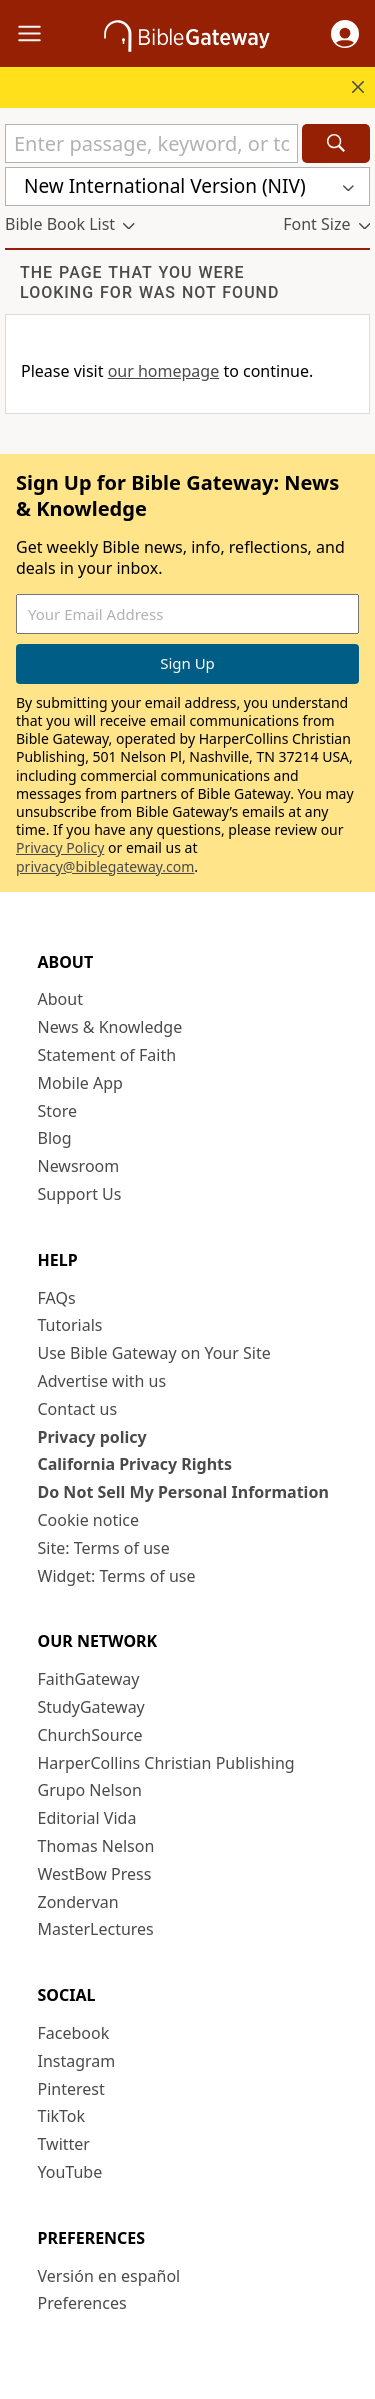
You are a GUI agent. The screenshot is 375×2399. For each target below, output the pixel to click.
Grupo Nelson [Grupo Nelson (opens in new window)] (90, 1790)
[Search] (336, 143)
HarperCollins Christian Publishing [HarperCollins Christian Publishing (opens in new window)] (166, 1763)
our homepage (164, 371)
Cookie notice (89, 1520)
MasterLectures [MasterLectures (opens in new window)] (96, 1929)
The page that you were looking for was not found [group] (149, 282)
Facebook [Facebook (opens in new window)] (74, 2033)
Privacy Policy (60, 847)
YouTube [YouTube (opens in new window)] (70, 2172)
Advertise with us (102, 1381)
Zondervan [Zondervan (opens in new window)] (78, 1902)
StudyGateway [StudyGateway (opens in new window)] (91, 1707)
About (60, 999)
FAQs (57, 1298)
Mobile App (80, 1083)
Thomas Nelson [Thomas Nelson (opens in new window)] (96, 1846)
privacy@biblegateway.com (105, 866)
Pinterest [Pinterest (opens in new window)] (71, 2089)
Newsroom (79, 1166)
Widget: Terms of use (117, 1576)
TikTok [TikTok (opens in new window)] (62, 2116)
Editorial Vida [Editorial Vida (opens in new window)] (87, 1818)
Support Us (80, 1194)
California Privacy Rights (135, 1464)
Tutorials (70, 1325)
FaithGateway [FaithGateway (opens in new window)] (89, 1679)
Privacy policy (92, 1437)
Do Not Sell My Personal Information (183, 1492)
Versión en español (109, 2276)
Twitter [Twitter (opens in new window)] (64, 2144)
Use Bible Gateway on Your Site (154, 1353)
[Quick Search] (151, 143)
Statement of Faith (107, 1055)
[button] (345, 34)
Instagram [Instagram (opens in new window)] (77, 2061)
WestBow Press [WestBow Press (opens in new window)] (95, 1874)
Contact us (78, 1409)
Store (58, 1111)
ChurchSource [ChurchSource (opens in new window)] (90, 1735)
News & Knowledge (110, 1027)
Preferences (82, 2303)
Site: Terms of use (104, 1548)
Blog (55, 1138)
